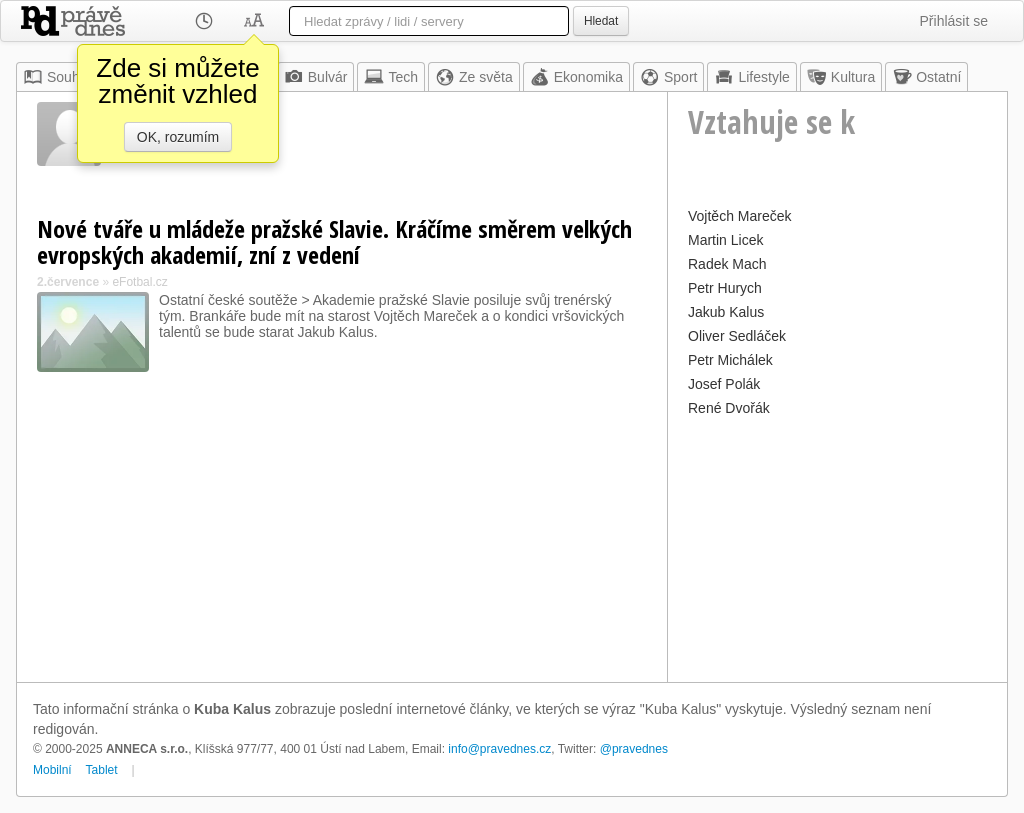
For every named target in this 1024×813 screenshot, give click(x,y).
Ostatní (926, 77)
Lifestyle (751, 77)
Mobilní (52, 770)
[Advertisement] (837, 547)
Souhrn (57, 77)
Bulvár (316, 77)
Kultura (841, 77)
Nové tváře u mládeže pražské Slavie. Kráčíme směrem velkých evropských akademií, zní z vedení (334, 241)
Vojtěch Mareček (740, 216)
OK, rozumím (178, 137)
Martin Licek (725, 240)
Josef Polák (724, 384)
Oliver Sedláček (737, 336)
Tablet (102, 770)
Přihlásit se (954, 21)
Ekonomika (576, 77)
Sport (668, 77)
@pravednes (634, 749)
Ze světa (474, 77)
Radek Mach (727, 264)
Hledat (601, 21)
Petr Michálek (730, 360)
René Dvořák (729, 408)
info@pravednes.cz (499, 749)
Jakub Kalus (726, 312)
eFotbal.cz (139, 282)
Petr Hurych (725, 288)
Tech (391, 77)
